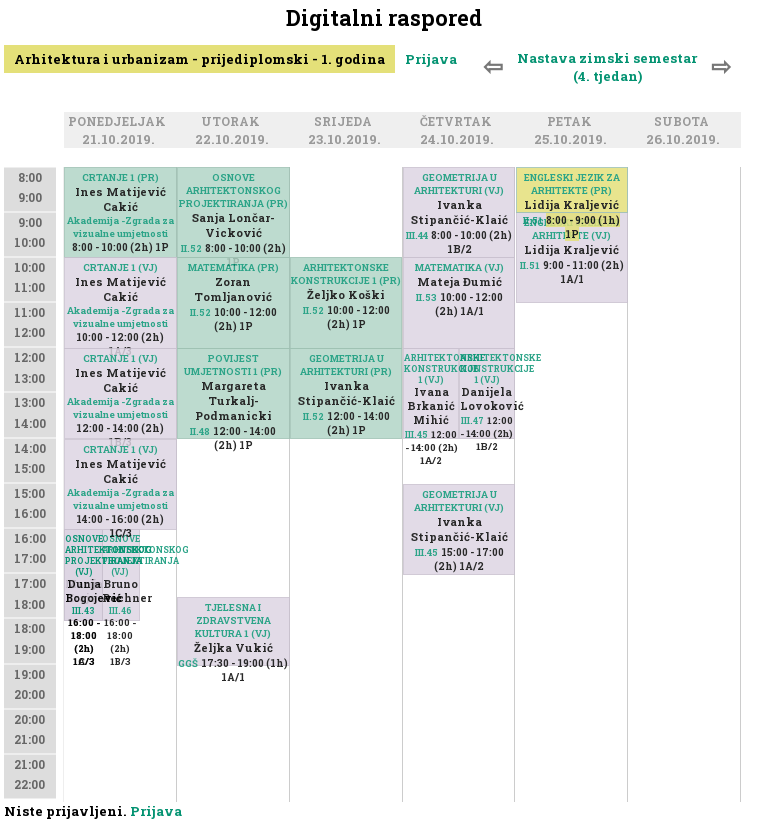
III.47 (472, 420)
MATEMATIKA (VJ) (459, 267)
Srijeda (346, 123)
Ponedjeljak (120, 123)
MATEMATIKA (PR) (233, 267)
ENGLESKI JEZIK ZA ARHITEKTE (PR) (572, 184)
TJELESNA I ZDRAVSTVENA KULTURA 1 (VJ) (233, 620)
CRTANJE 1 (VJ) (120, 267)
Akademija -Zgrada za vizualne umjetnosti (120, 227)
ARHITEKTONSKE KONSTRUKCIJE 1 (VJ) (487, 368)
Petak (572, 123)
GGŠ (188, 663)
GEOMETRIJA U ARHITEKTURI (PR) (346, 365)
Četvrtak (459, 123)
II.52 (191, 248)
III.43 (83, 610)
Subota (684, 123)
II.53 (426, 297)
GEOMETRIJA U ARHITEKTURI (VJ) (459, 184)
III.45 (416, 434)
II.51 (533, 220)
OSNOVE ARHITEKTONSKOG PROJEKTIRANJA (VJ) (120, 555)
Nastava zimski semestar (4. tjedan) (607, 67)
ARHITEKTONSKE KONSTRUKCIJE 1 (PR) (346, 274)
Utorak (233, 123)
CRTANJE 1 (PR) (120, 177)
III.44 (417, 235)
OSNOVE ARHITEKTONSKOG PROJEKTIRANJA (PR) (233, 190)
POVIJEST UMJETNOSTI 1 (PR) (233, 365)
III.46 (120, 610)
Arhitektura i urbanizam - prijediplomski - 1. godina (199, 59)
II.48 (200, 431)
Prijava (431, 59)
